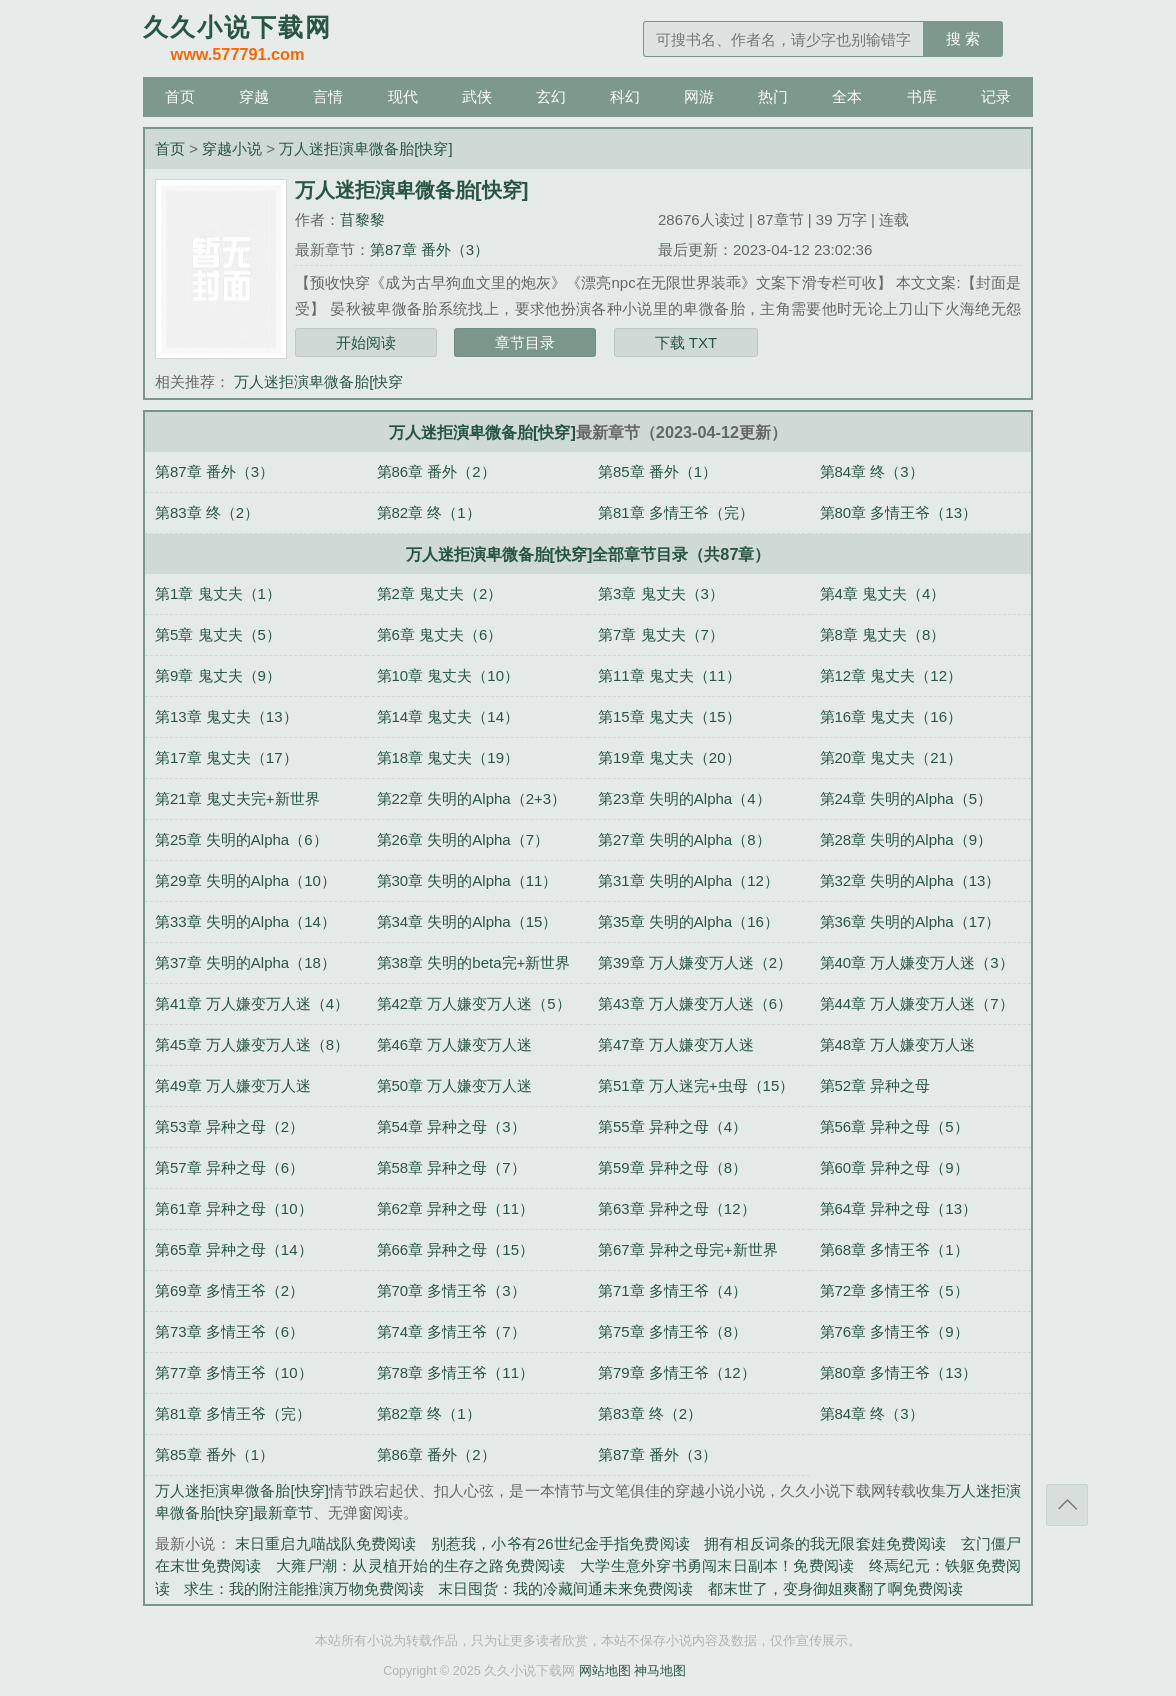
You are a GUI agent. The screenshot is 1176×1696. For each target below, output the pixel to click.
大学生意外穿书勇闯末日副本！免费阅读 (717, 1565)
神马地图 (660, 1671)
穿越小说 (232, 148)
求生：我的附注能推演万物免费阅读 (304, 1588)
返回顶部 (1067, 1505)
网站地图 (605, 1671)
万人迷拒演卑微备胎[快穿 (318, 381)
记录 (996, 96)
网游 (699, 96)
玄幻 (551, 96)
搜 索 (963, 38)
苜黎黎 (362, 219)
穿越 (254, 96)
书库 (922, 96)
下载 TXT (686, 342)
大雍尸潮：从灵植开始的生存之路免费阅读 (421, 1565)
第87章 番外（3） (429, 249)
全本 (847, 96)
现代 (403, 96)
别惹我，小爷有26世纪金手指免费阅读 (560, 1543)
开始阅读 (366, 342)
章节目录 (525, 342)
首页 (180, 96)
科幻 (625, 96)
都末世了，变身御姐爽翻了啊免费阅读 (835, 1588)
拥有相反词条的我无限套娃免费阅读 (825, 1543)
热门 (773, 96)
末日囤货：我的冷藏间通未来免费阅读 (565, 1588)
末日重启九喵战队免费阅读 (326, 1543)
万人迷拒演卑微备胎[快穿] (365, 148)
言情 (328, 96)
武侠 (477, 96)
